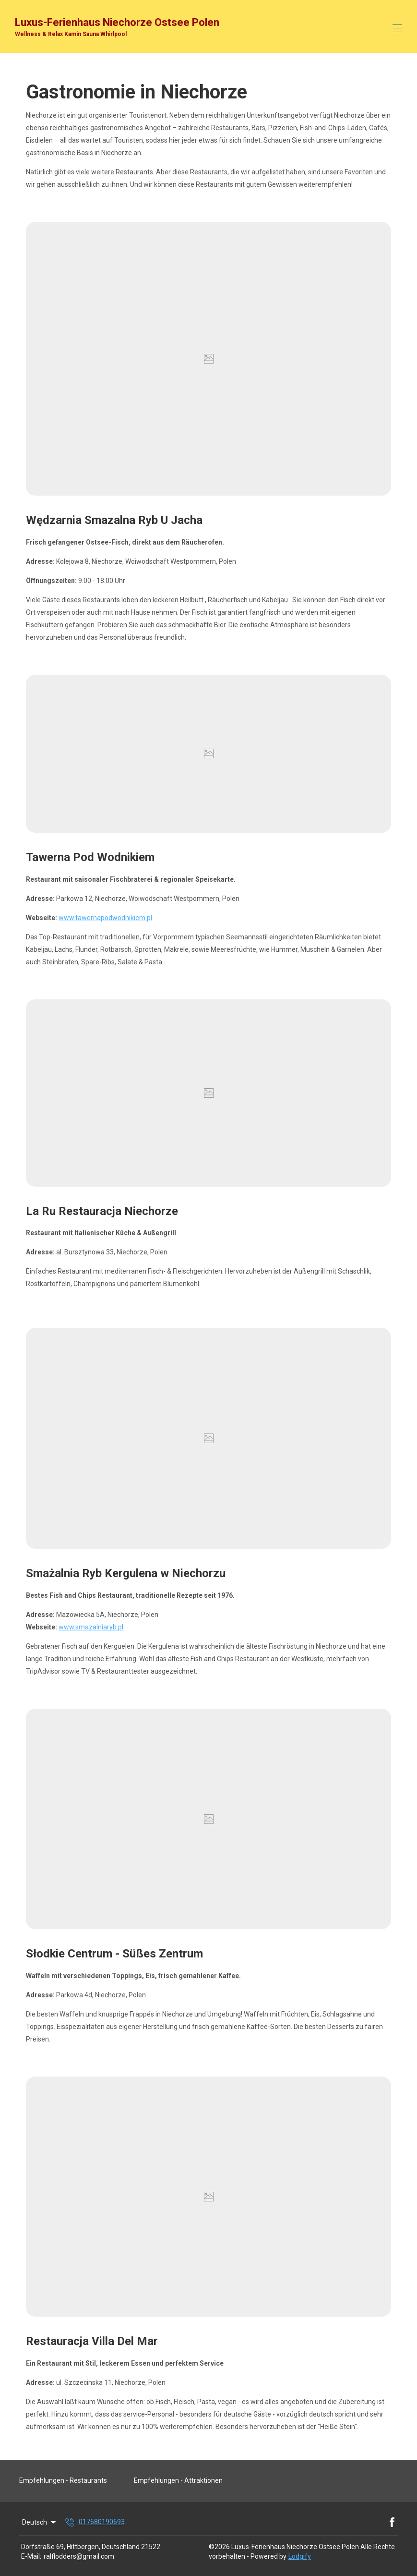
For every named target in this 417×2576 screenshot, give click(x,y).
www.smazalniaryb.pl (91, 1627)
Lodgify (299, 2556)
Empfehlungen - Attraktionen (178, 2480)
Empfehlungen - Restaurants (63, 2480)
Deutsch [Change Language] (40, 2522)
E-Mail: (31, 2556)
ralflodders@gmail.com (79, 2556)
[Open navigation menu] (397, 28)
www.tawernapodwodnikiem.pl (105, 918)
